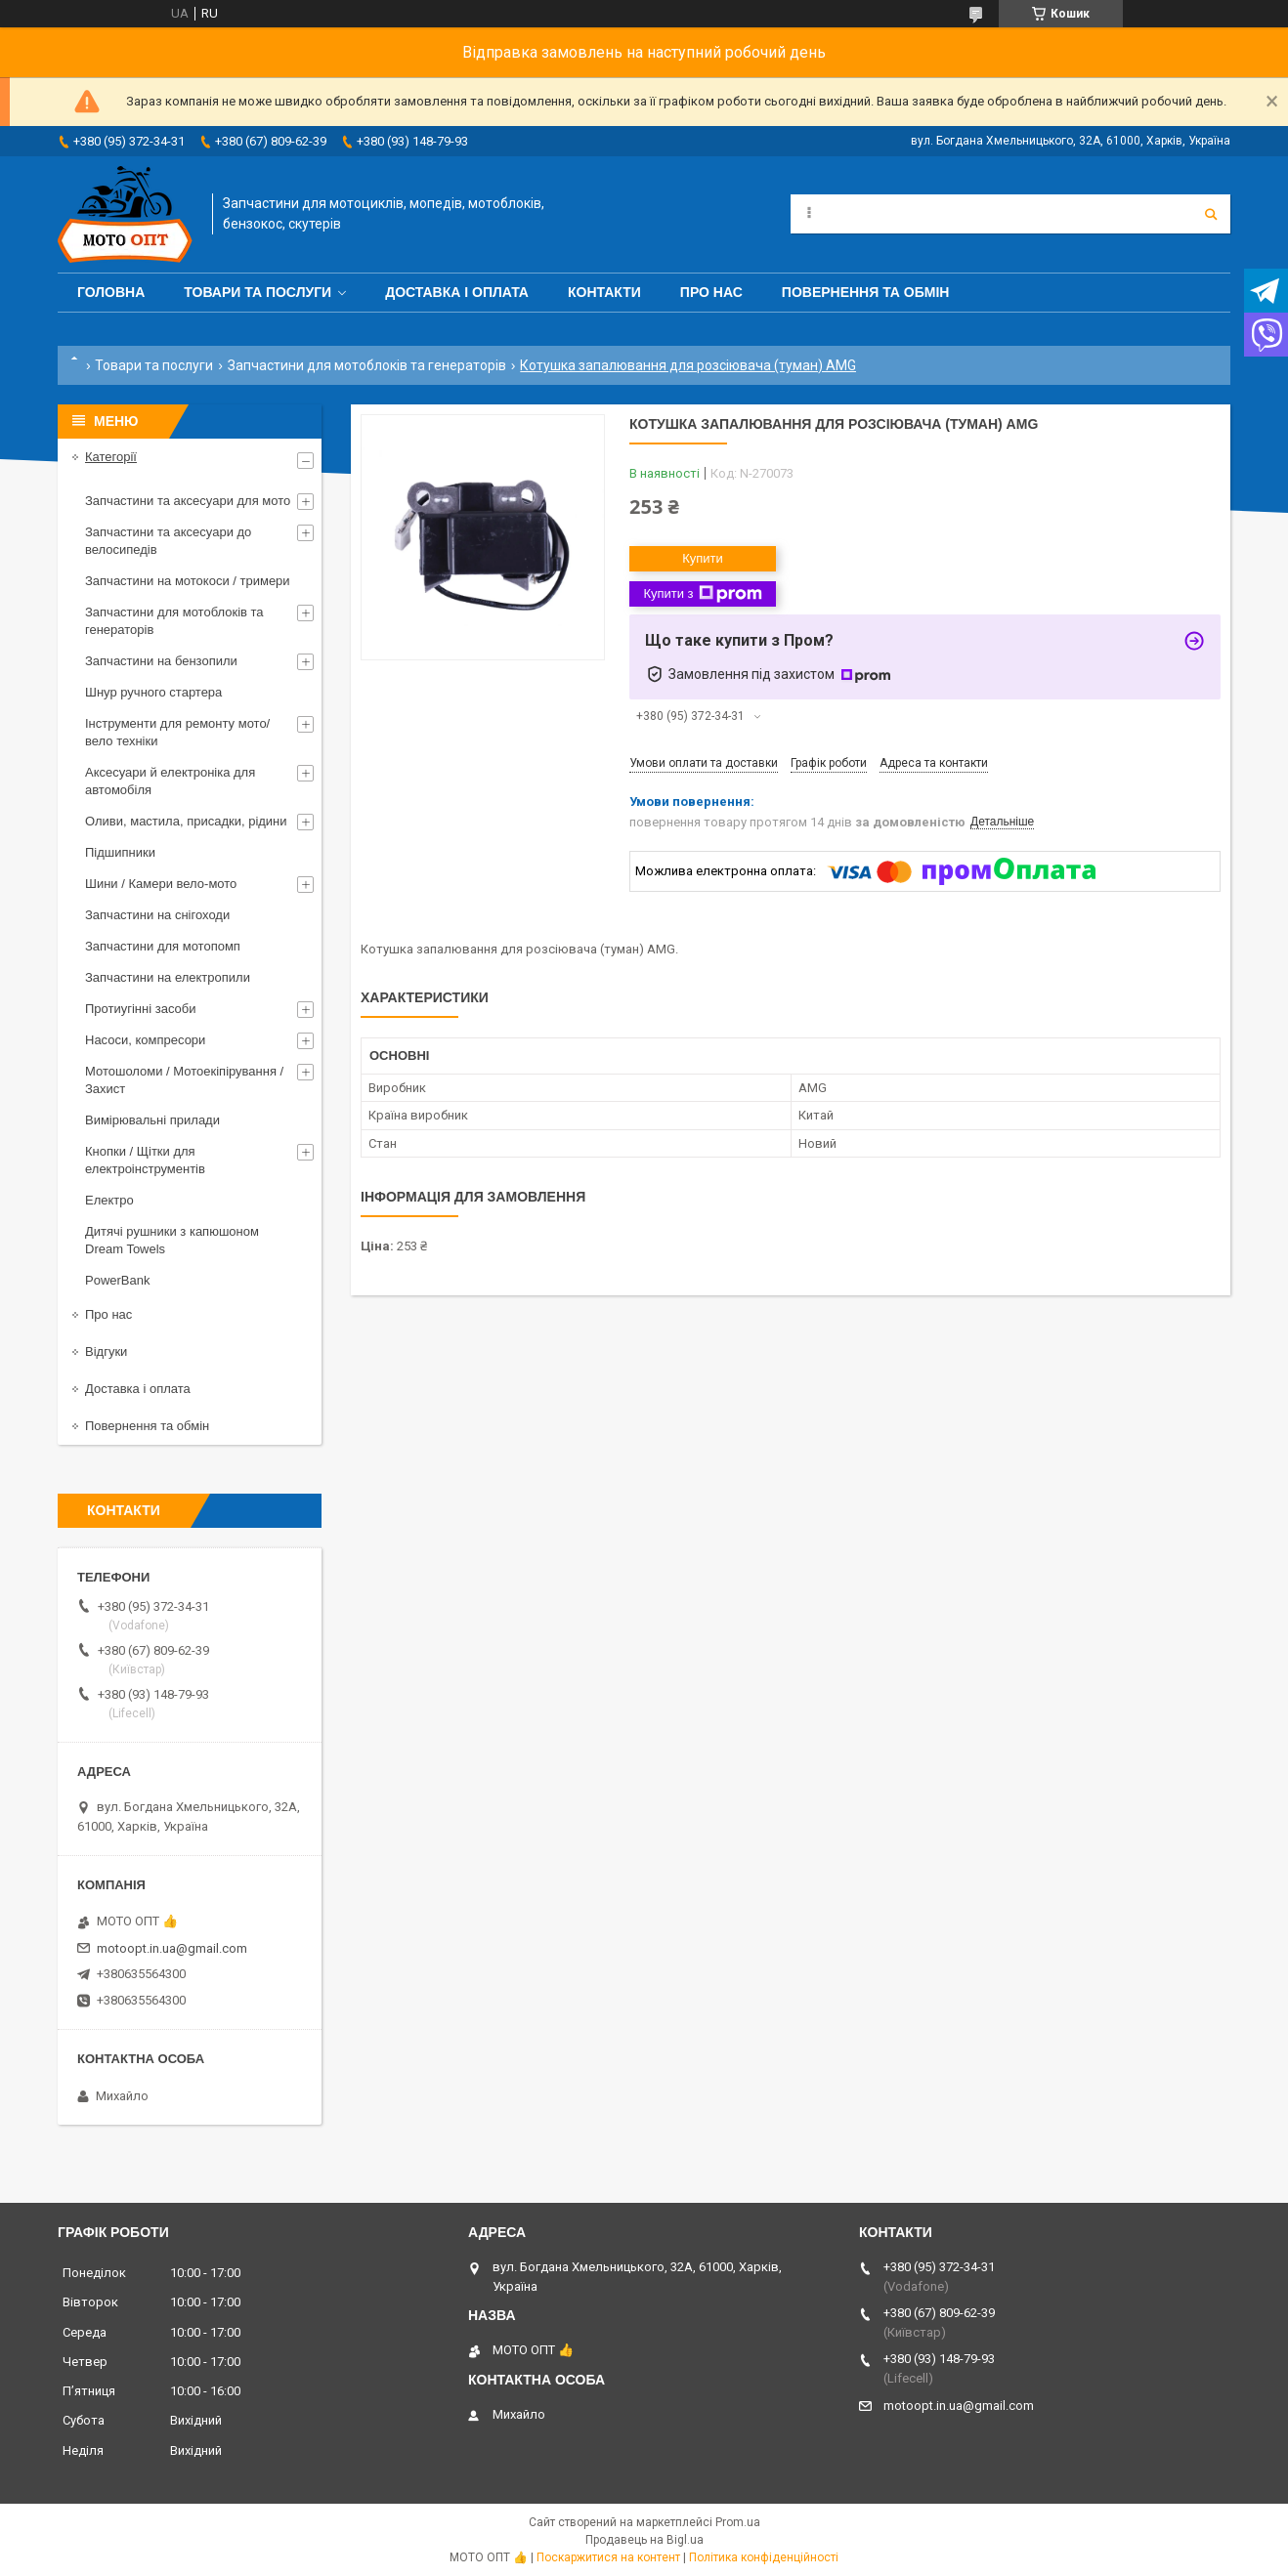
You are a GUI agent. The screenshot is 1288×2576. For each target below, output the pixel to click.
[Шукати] (1210, 213)
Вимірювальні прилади (152, 1120)
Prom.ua (737, 2522)
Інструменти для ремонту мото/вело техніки (177, 732)
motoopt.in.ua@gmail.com (172, 1948)
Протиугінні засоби (140, 1008)
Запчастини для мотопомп (162, 946)
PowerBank (117, 1280)
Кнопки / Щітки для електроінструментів (145, 1160)
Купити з (702, 594)
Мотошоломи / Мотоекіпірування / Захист (184, 1080)
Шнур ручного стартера (153, 692)
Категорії (111, 456)
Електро (109, 1200)
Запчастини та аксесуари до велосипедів (168, 541)
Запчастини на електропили (167, 977)
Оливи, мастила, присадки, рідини (186, 821)
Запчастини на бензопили (161, 661)
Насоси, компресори (145, 1040)
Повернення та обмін (866, 292)
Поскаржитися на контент (608, 2557)
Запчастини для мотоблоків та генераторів (367, 365)
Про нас (711, 292)
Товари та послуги (257, 292)
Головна (111, 292)
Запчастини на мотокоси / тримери (187, 580)
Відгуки (106, 1351)
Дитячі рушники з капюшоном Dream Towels (172, 1240)
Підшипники (120, 852)
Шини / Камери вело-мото (160, 883)
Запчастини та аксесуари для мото (187, 500)
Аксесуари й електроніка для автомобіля (170, 781)
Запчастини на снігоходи (157, 915)
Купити (702, 558)
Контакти (604, 292)
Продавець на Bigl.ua (644, 2540)
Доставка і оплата (457, 292)
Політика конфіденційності (763, 2557)
